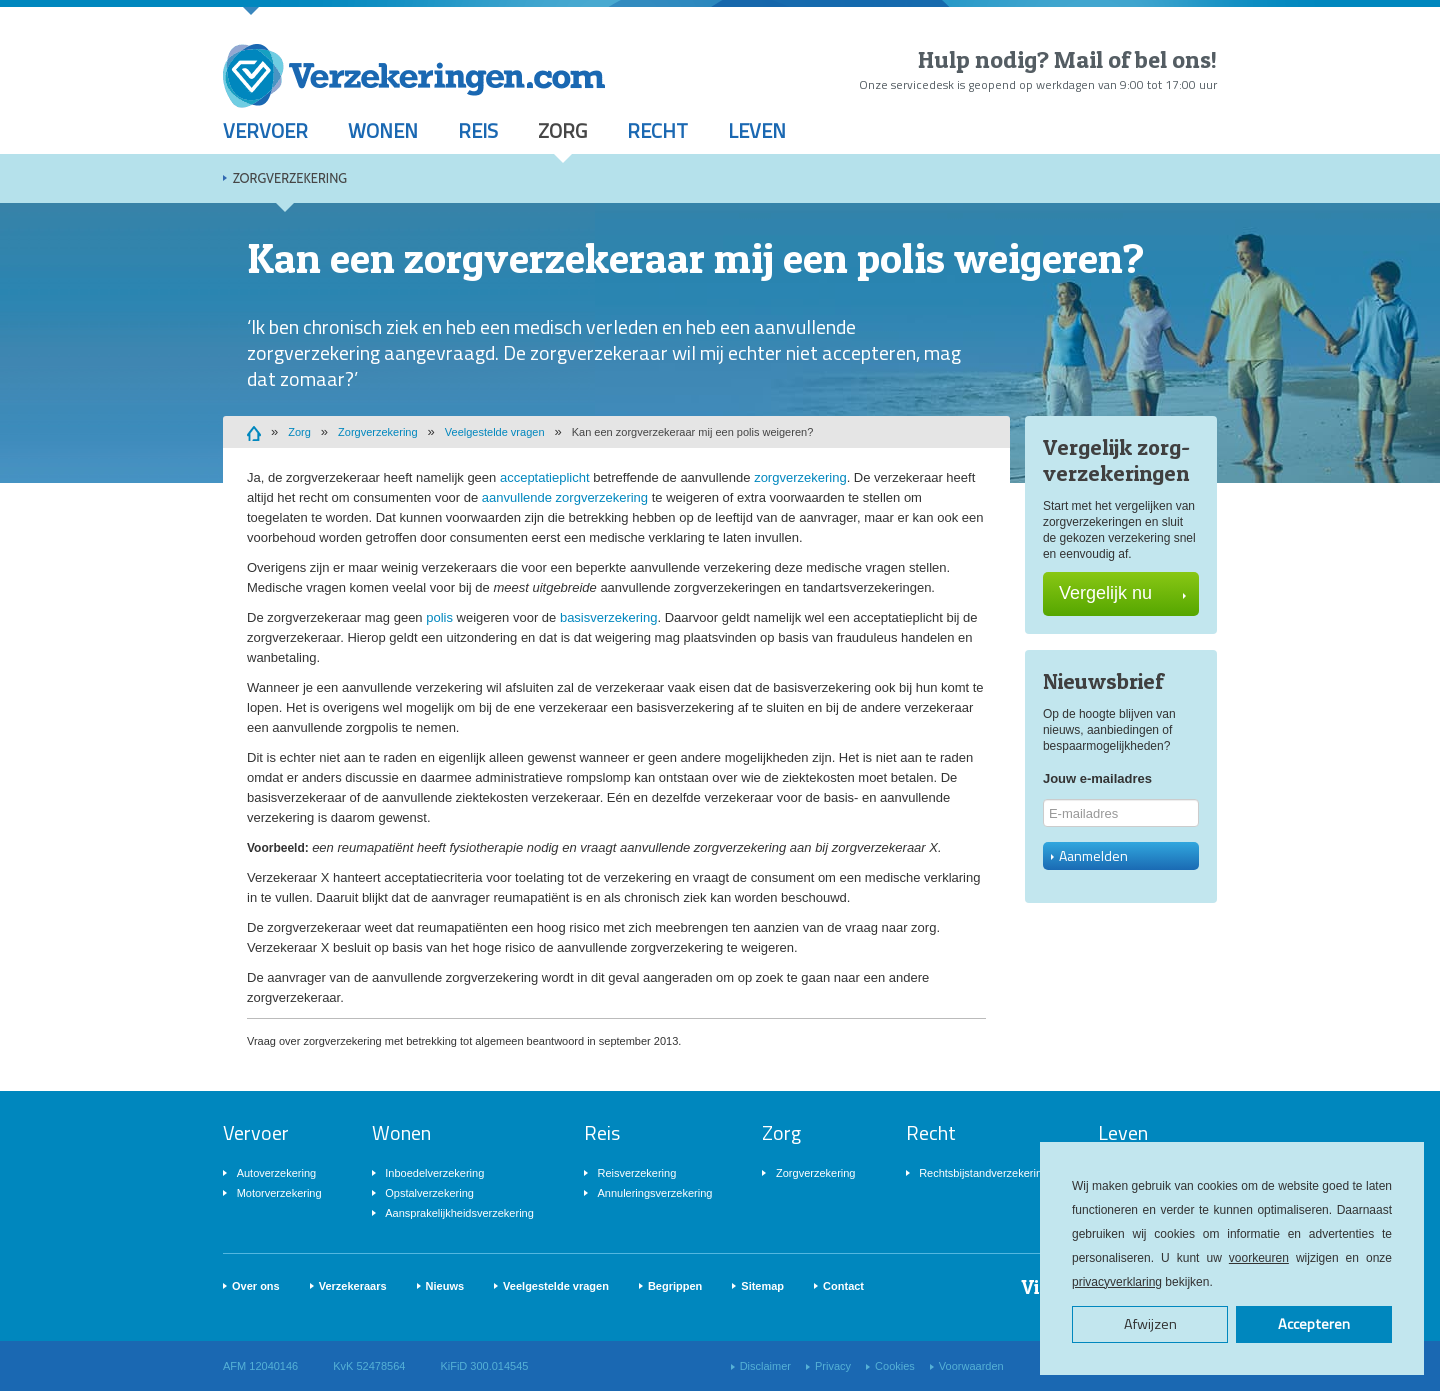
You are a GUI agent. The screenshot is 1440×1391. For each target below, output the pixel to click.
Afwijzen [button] (1150, 1324)
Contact (843, 1286)
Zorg (562, 130)
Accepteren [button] (1314, 1324)
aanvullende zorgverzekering (565, 497)
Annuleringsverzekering (654, 1193)
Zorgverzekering (290, 178)
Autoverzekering (277, 1173)
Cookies (895, 1366)
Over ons (256, 1286)
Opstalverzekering (429, 1193)
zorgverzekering (800, 477)
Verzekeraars (353, 1286)
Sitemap (762, 1286)
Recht (657, 130)
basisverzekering (609, 617)
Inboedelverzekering (434, 1173)
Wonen (383, 130)
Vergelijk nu (1122, 593)
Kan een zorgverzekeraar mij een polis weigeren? (693, 432)
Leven (757, 130)
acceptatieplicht (545, 477)
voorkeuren (1259, 1258)
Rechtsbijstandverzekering (983, 1173)
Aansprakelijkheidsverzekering (459, 1213)
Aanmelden (1089, 855)
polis (439, 617)
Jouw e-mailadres (1097, 778)
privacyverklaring (1117, 1282)
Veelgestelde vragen (495, 432)
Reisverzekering (636, 1173)
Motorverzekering (279, 1193)
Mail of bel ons (1132, 59)
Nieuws (445, 1286)
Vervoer (265, 130)
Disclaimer (765, 1366)
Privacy (833, 1366)
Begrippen (675, 1286)
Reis (478, 130)
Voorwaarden (971, 1366)
